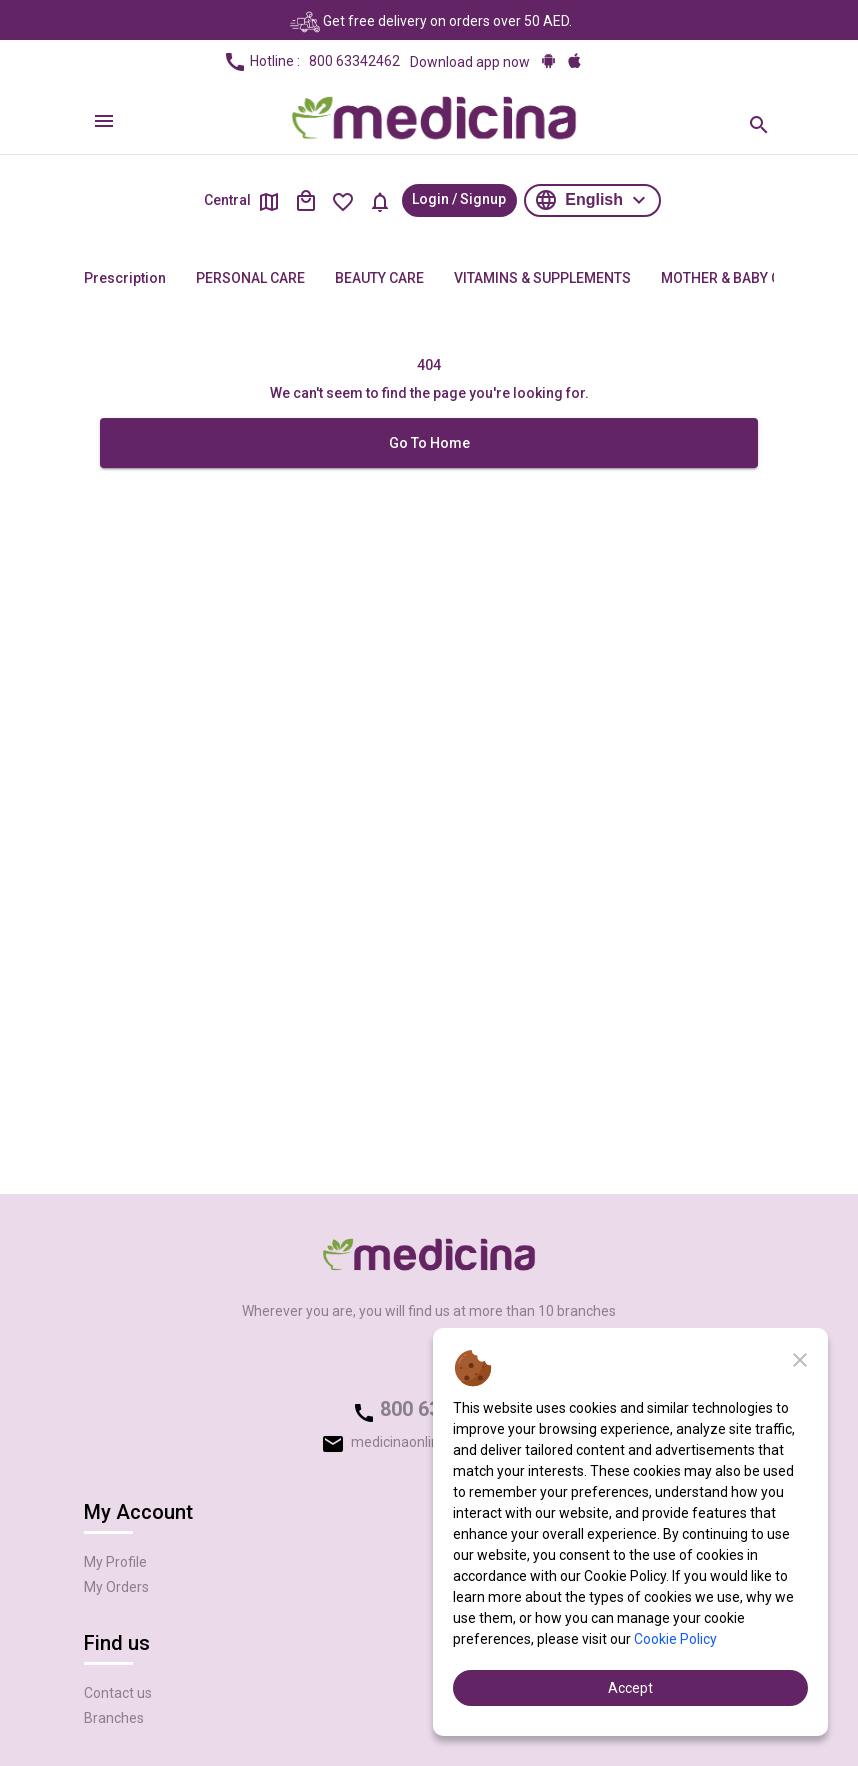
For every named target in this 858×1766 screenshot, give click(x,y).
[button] (592, 201)
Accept (630, 1688)
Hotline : (311, 62)
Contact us (118, 1693)
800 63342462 (354, 61)
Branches (114, 1718)
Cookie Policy (675, 1639)
